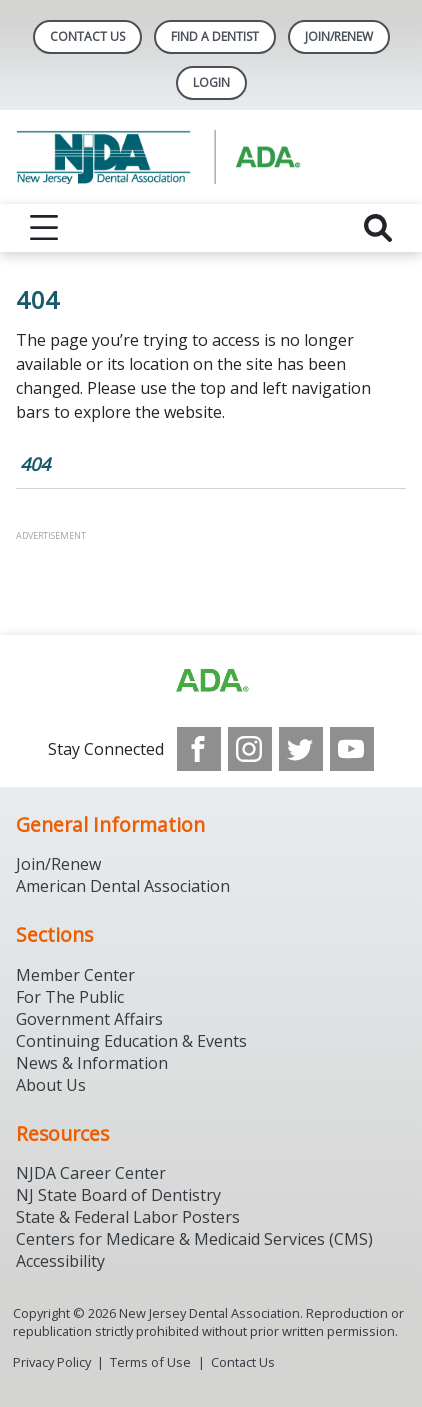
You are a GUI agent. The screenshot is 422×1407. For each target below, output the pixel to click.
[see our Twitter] (301, 749)
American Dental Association (123, 886)
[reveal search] (378, 228)
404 (35, 464)
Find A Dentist (215, 36)
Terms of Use (150, 1362)
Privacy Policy (52, 1362)
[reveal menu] (44, 228)
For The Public (70, 997)
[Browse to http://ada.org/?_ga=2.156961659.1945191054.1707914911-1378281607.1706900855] (211, 681)
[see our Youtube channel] (352, 749)
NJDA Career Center (91, 1173)
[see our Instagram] (250, 749)
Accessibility (60, 1261)
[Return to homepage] (211, 157)
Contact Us (87, 36)
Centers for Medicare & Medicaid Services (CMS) (194, 1239)
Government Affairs (89, 1019)
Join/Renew (339, 36)
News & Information (92, 1063)
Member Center (75, 975)
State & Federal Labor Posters (128, 1217)
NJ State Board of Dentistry (118, 1195)
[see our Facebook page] (199, 749)
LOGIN (211, 82)
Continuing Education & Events (131, 1041)
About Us (51, 1085)
